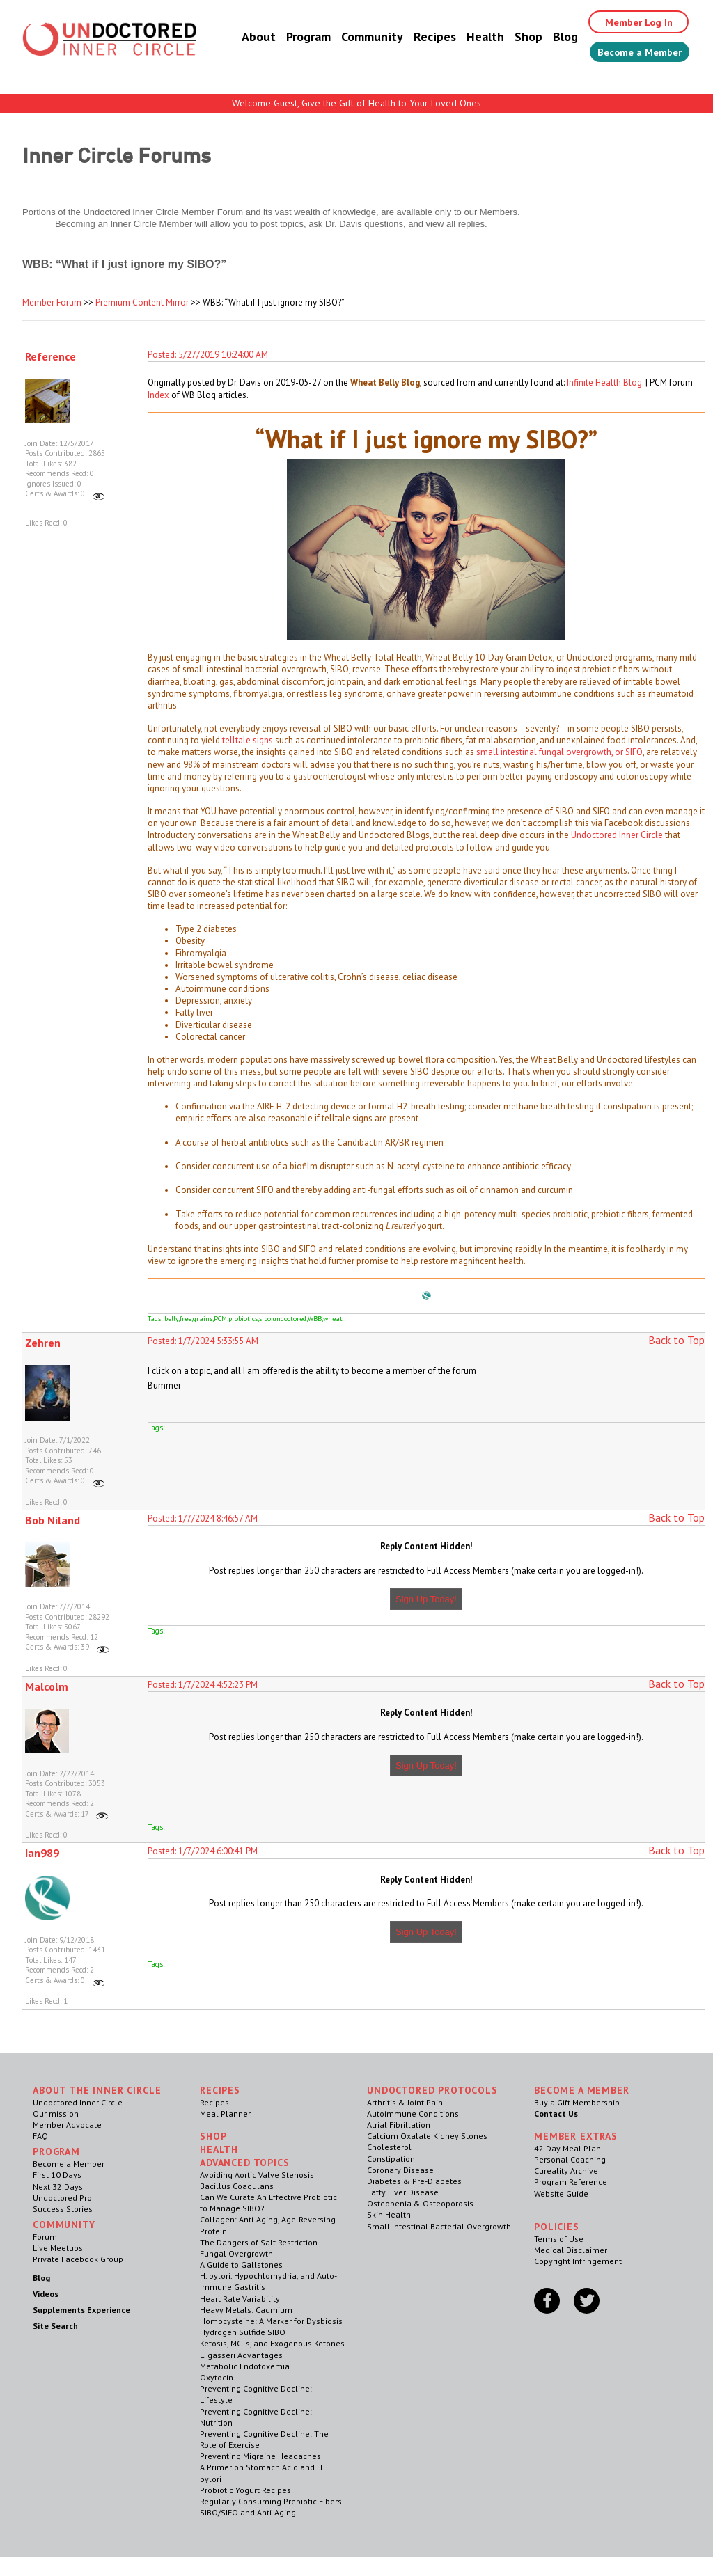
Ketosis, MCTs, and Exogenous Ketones (272, 2343)
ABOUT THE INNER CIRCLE (97, 2090)
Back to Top (676, 1340)
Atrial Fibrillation (398, 2124)
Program (293, 38)
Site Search (55, 2326)
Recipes (419, 38)
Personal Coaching (570, 2159)
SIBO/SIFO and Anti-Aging (248, 2512)
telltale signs (247, 740)
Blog (550, 38)
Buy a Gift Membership (577, 2102)
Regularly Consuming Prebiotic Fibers (271, 2501)
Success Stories (63, 2209)
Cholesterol (389, 2147)
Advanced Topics (245, 2162)
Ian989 (42, 1853)
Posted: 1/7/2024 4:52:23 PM (203, 1685)
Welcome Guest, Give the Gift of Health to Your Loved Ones (356, 103)
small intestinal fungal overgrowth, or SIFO (559, 752)
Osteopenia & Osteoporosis (420, 2203)
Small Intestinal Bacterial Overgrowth (439, 2226)
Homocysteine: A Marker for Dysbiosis (271, 2321)
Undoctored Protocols (432, 2090)
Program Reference (570, 2181)
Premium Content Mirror (142, 302)
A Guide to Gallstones (241, 2264)
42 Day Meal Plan (567, 2148)
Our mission (56, 2113)
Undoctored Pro (62, 2197)
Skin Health (389, 2214)
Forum (45, 2236)
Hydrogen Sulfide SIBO (242, 2332)
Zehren (43, 1343)
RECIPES (220, 2090)
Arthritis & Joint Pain (405, 2102)
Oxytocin (216, 2377)
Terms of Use (558, 2239)
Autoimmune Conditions (413, 2113)
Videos (45, 2294)
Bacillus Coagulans (237, 2186)
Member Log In (629, 22)
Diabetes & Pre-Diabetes (414, 2181)
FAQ (40, 2136)
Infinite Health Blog (604, 382)
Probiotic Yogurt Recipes (245, 2490)
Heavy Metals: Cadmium (246, 2310)
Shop (513, 38)
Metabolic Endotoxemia (245, 2366)
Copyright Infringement (578, 2261)
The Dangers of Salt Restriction (259, 2242)
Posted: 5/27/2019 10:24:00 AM (208, 355)
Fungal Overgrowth (236, 2253)
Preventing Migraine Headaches (260, 2456)
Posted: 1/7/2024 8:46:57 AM (203, 1518)
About (243, 38)
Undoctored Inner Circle (617, 835)
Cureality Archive (566, 2170)
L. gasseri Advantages (241, 2355)
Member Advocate (67, 2124)
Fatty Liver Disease (403, 2192)
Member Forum (51, 302)
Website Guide (561, 2193)
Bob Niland (52, 1520)
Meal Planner (225, 2113)
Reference (50, 356)
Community (357, 38)
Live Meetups (58, 2248)
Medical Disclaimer (570, 2250)
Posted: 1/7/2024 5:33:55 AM (203, 1341)
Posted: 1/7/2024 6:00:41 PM (203, 1851)
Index (158, 395)
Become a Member (632, 54)
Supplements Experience (81, 2310)
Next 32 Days (58, 2186)
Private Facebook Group (78, 2259)
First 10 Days (57, 2175)
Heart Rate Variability (240, 2298)
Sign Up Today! (426, 1599)
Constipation (391, 2159)
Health (470, 38)
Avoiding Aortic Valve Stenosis (257, 2175)
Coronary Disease (400, 2170)
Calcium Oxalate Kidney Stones (427, 2136)
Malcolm (46, 1686)
